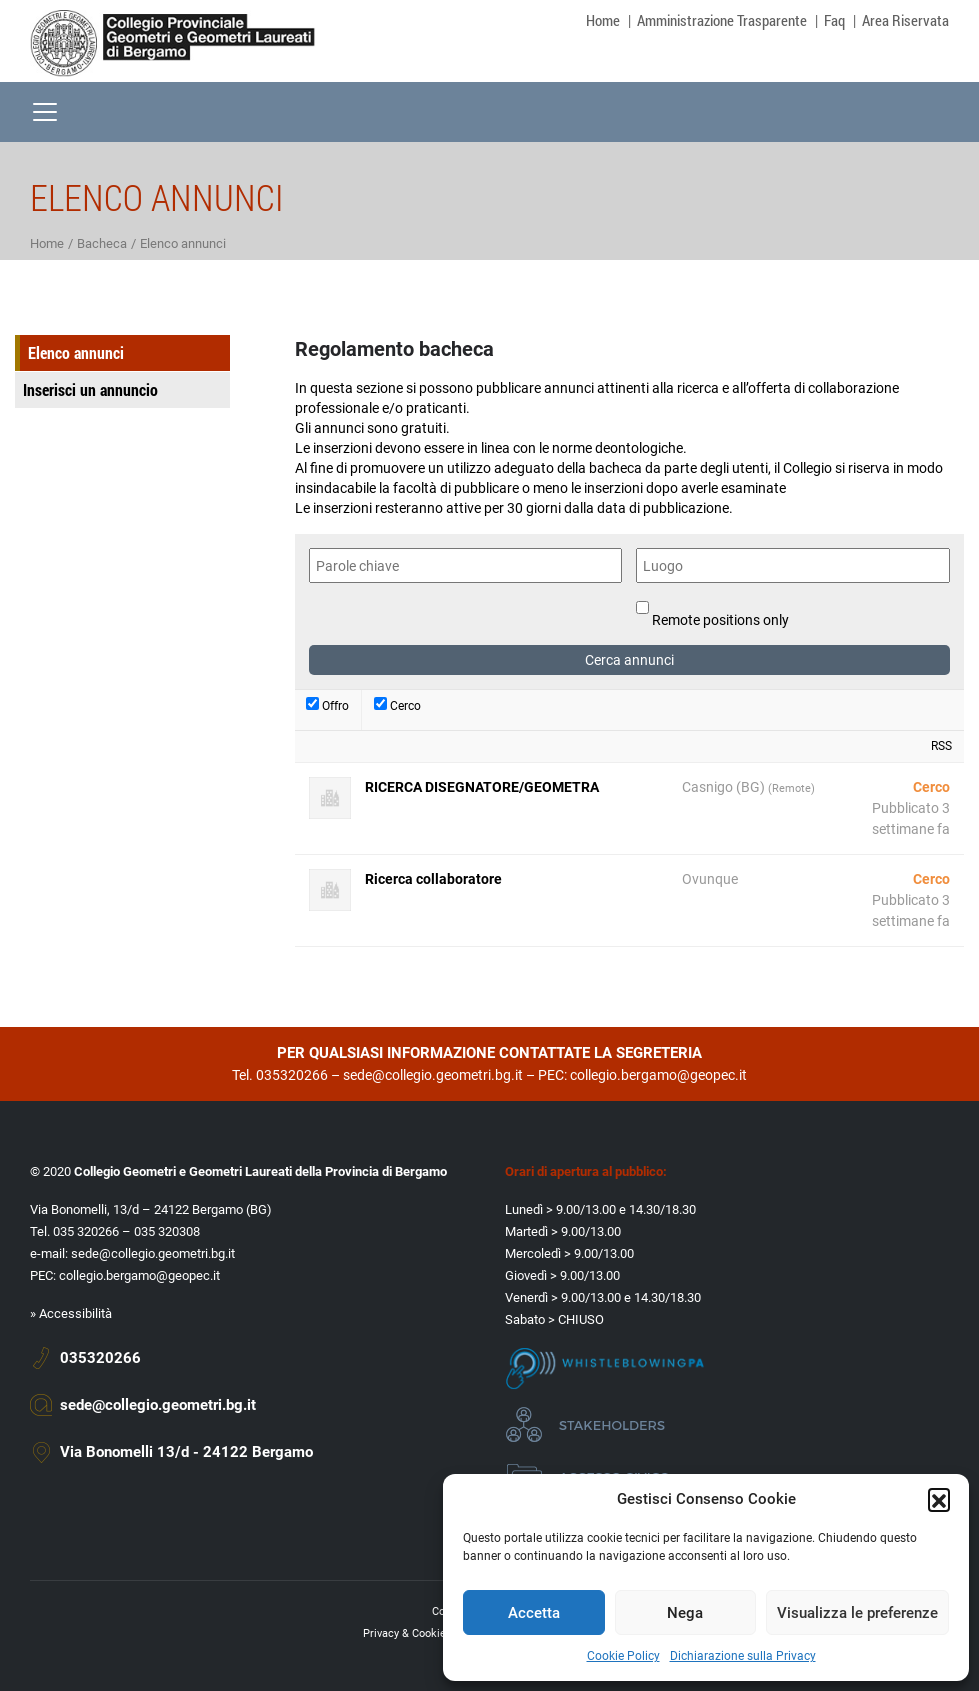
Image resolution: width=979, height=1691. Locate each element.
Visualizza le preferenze (857, 1613)
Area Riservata (905, 20)
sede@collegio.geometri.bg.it (433, 1075)
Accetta (534, 1613)
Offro (327, 705)
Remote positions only (720, 620)
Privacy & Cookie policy (420, 1633)
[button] (939, 1499)
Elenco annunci (76, 352)
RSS (941, 746)
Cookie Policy (623, 1656)
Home (603, 20)
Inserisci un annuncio (90, 389)
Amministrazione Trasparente (722, 20)
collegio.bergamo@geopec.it (658, 1075)
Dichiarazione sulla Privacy (743, 1656)
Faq (834, 20)
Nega (685, 1613)
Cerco (397, 705)
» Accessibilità (71, 1313)
